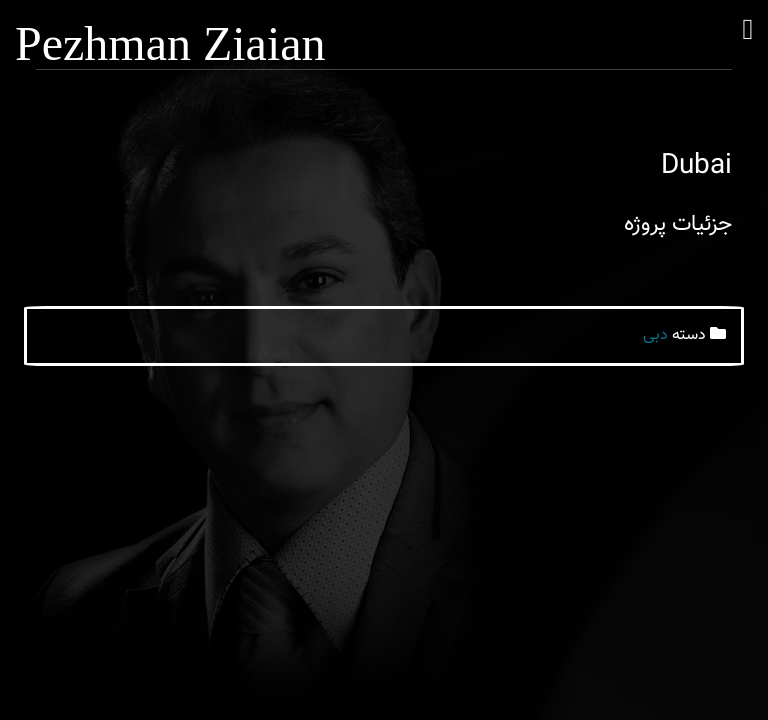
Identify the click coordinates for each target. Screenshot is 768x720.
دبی (655, 335)
